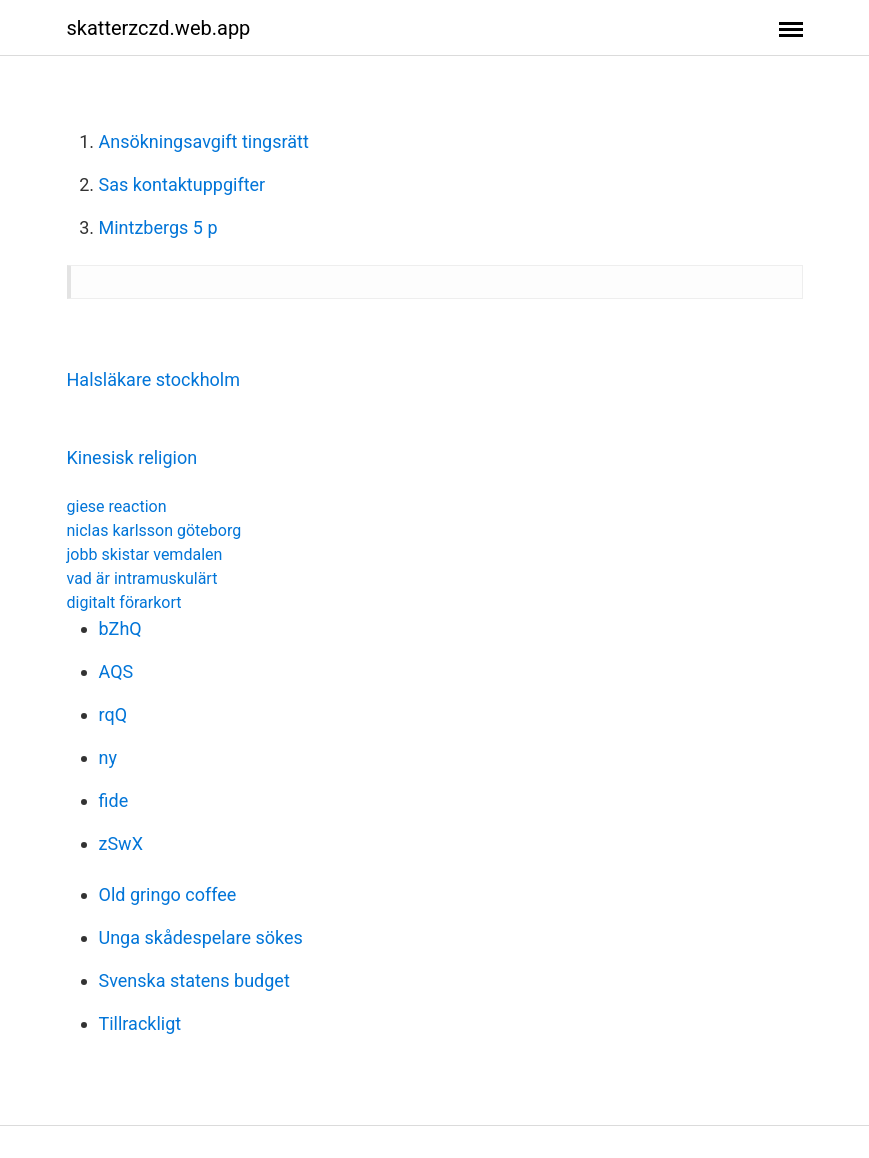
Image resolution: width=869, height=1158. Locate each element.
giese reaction (117, 506)
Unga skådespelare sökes (201, 937)
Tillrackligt (140, 1023)
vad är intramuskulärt (142, 578)
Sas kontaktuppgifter (182, 184)
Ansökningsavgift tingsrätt (204, 141)
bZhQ (120, 628)
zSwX (121, 843)
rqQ (113, 714)
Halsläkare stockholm (153, 379)
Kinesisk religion (132, 457)
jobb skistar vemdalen (145, 554)
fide (114, 800)
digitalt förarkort (124, 602)
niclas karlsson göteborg (154, 530)
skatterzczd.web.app (159, 28)
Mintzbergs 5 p (158, 227)
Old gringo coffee (168, 894)
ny (108, 757)
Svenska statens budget (194, 980)
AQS (116, 671)
